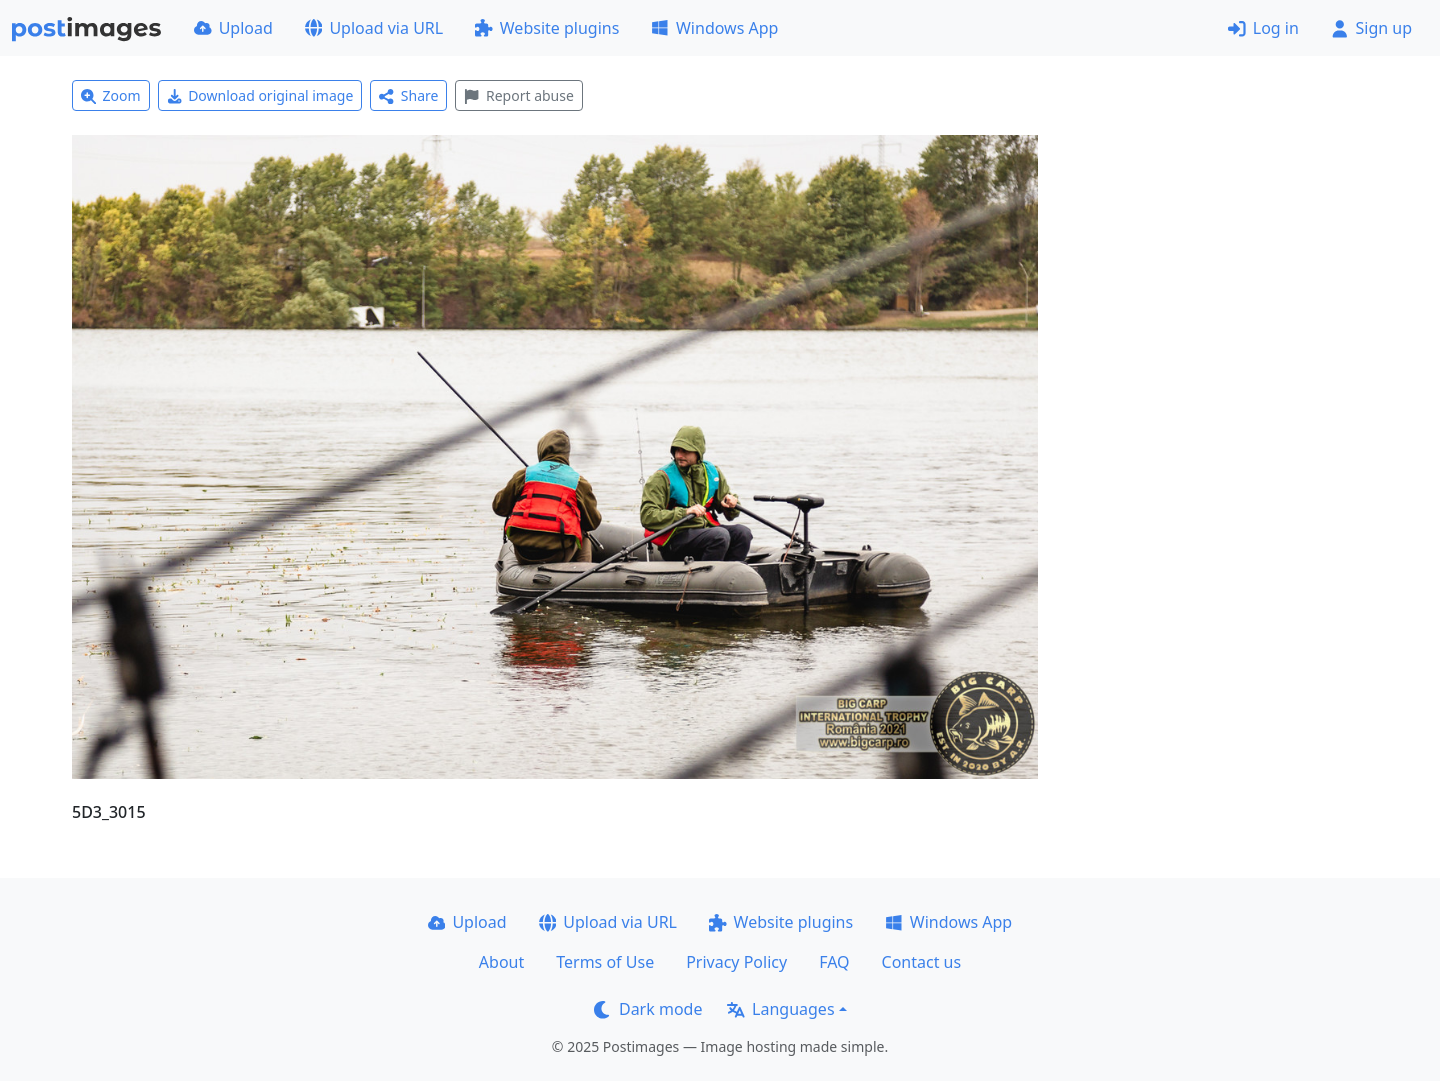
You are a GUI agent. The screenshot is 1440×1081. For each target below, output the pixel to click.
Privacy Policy (736, 962)
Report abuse (518, 95)
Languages (780, 1009)
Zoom (111, 95)
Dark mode (648, 1009)
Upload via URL (374, 28)
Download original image (260, 95)
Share (408, 95)
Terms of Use (605, 962)
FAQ (834, 962)
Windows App (714, 28)
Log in (1263, 28)
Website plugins (547, 28)
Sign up (1371, 28)
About (501, 962)
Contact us (922, 962)
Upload (233, 28)
